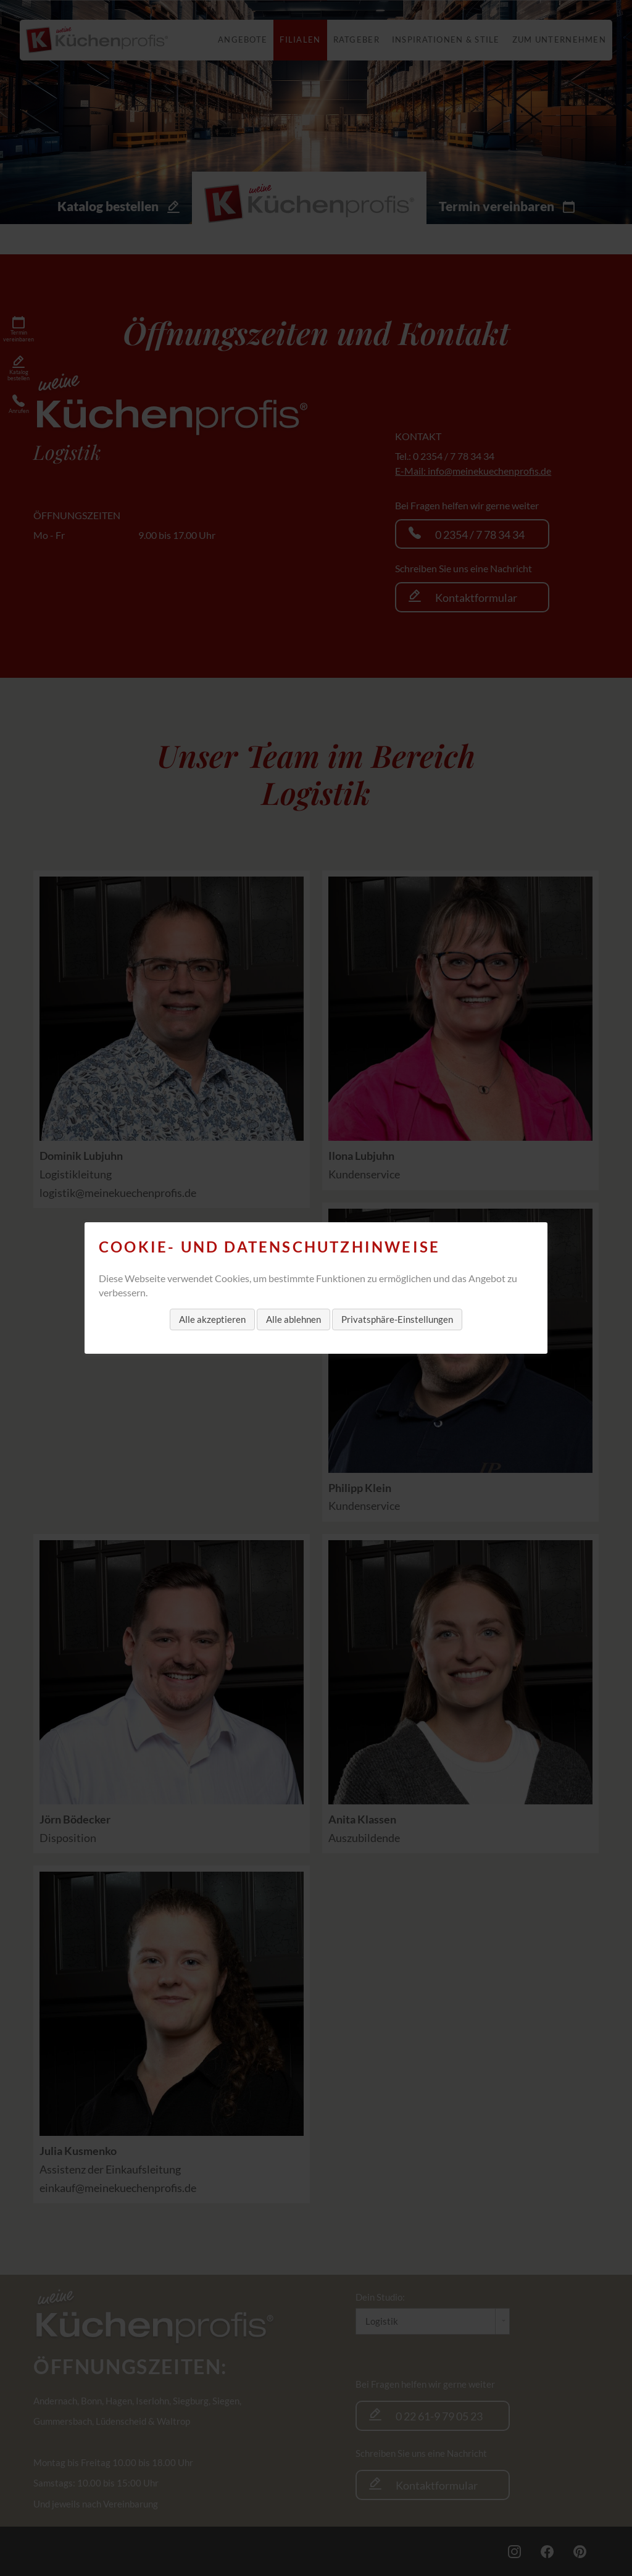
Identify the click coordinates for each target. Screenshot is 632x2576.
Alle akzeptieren (212, 1319)
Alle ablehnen (293, 1319)
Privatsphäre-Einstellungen (397, 1319)
